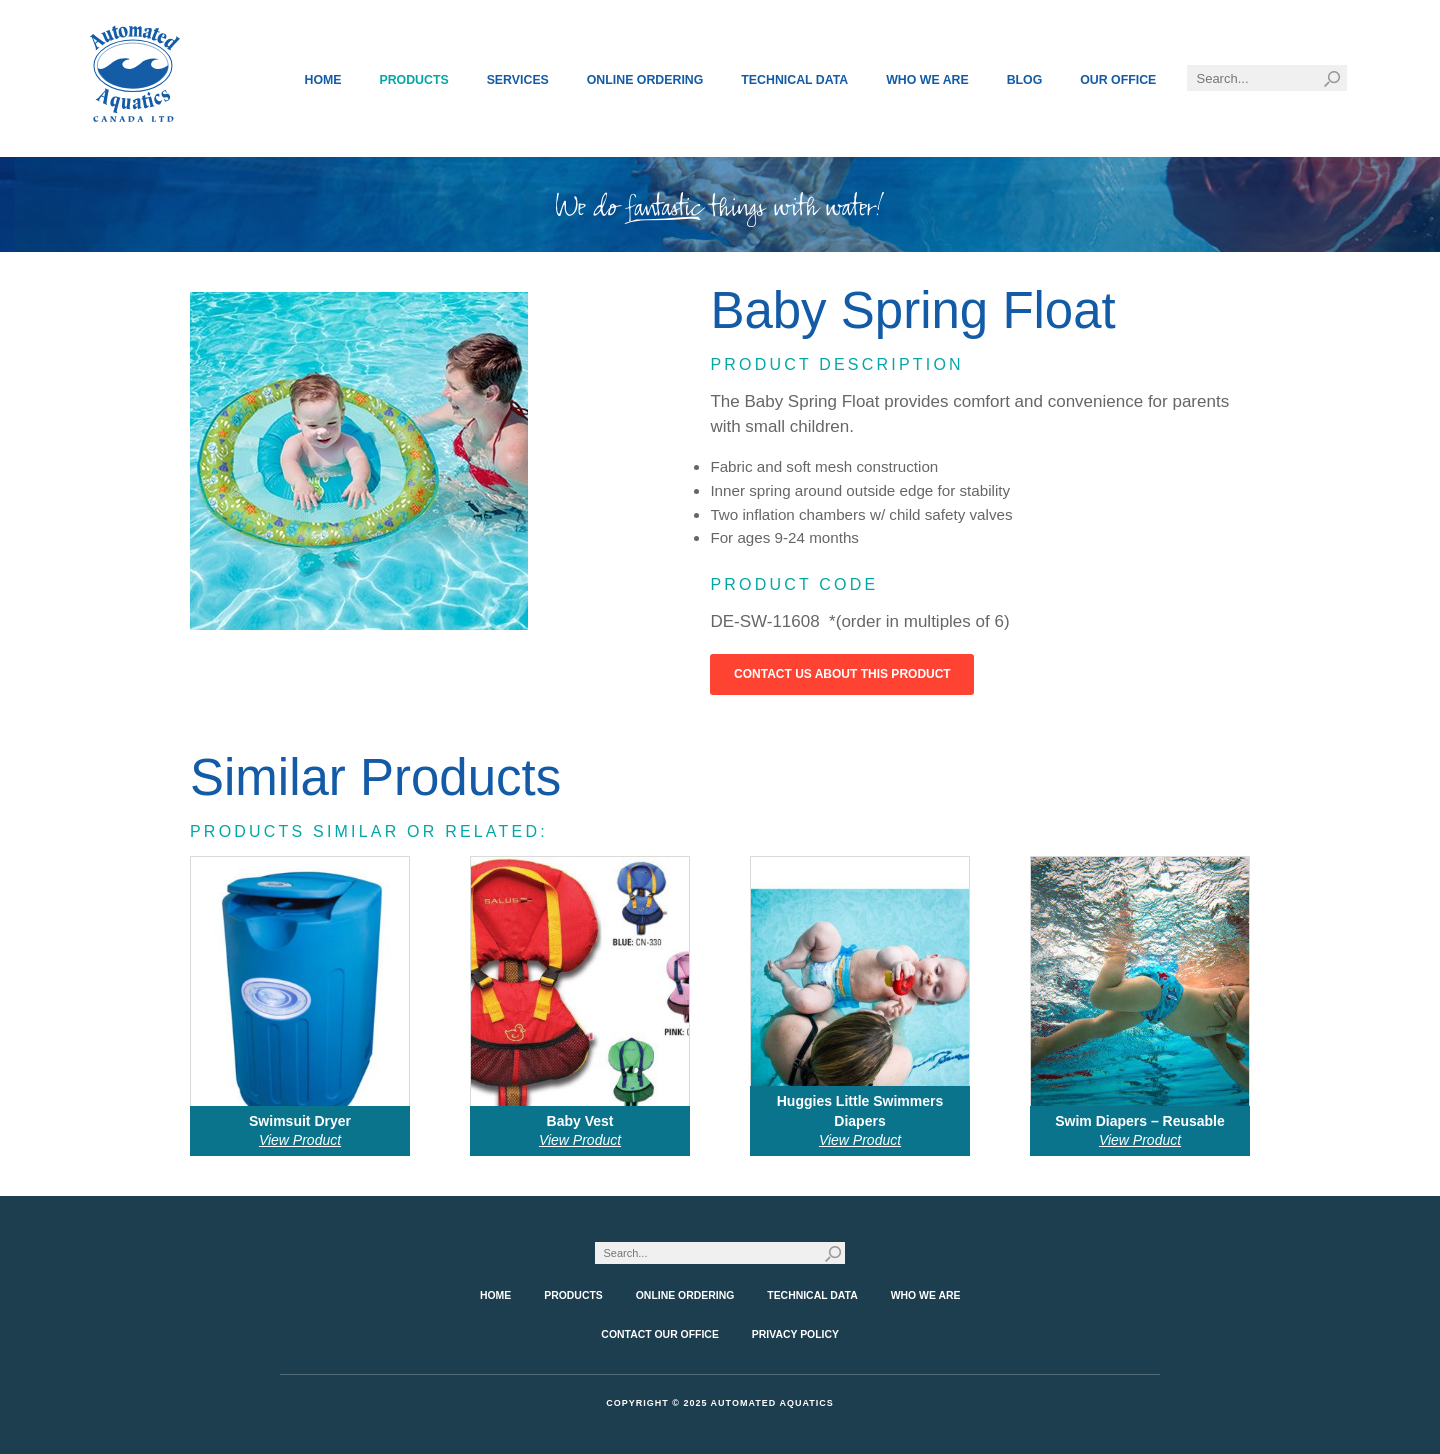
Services (518, 80)
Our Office (1118, 80)
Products (413, 80)
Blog (1025, 80)
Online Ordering (645, 80)
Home (323, 80)
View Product (300, 1140)
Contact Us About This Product (842, 674)
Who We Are (927, 80)
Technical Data (794, 80)
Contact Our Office (660, 1334)
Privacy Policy (795, 1334)
